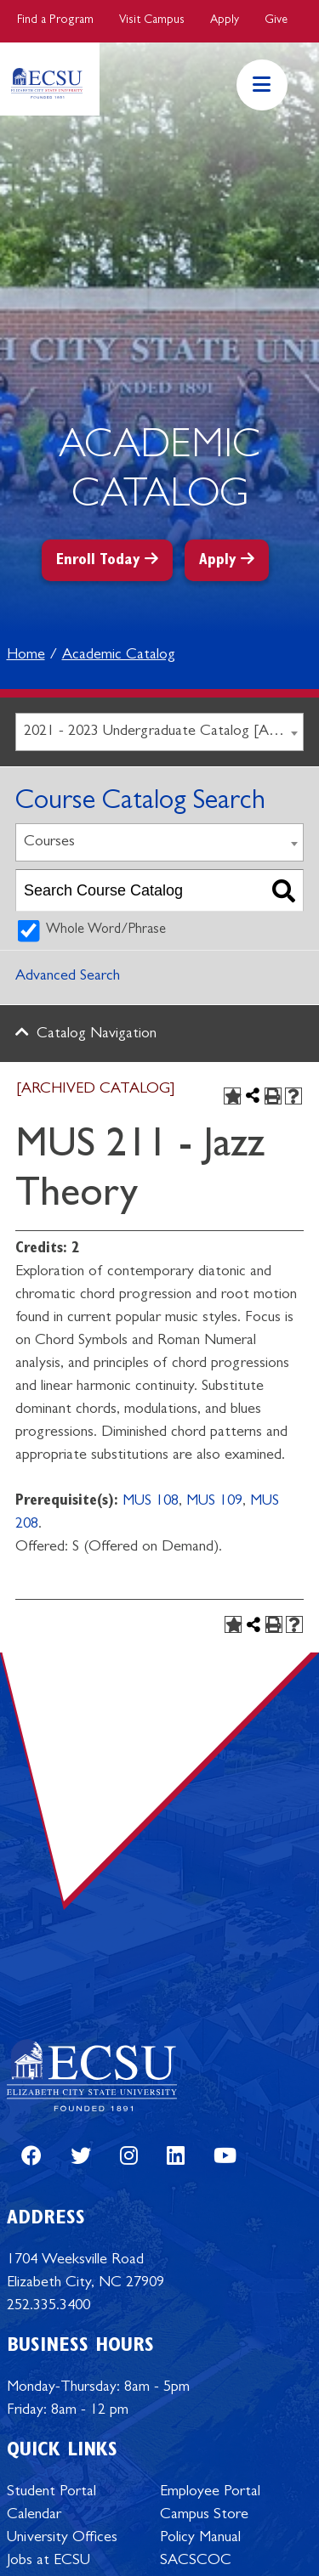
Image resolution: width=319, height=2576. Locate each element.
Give (276, 20)
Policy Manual (200, 2538)
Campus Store (204, 2515)
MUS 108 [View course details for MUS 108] (150, 1502)
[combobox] (159, 732)
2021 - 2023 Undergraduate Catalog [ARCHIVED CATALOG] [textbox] (163, 732)
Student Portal (51, 2492)
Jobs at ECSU (48, 2561)
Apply (224, 20)
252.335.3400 (48, 2306)
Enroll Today (98, 561)
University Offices (62, 2538)
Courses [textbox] (49, 842)
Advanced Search (67, 977)
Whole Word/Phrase (106, 930)
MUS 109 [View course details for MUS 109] (214, 1502)
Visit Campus (152, 20)
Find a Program (55, 20)
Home (26, 656)
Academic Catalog (118, 656)
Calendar (34, 2515)
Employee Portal (210, 2492)
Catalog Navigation (97, 1034)
